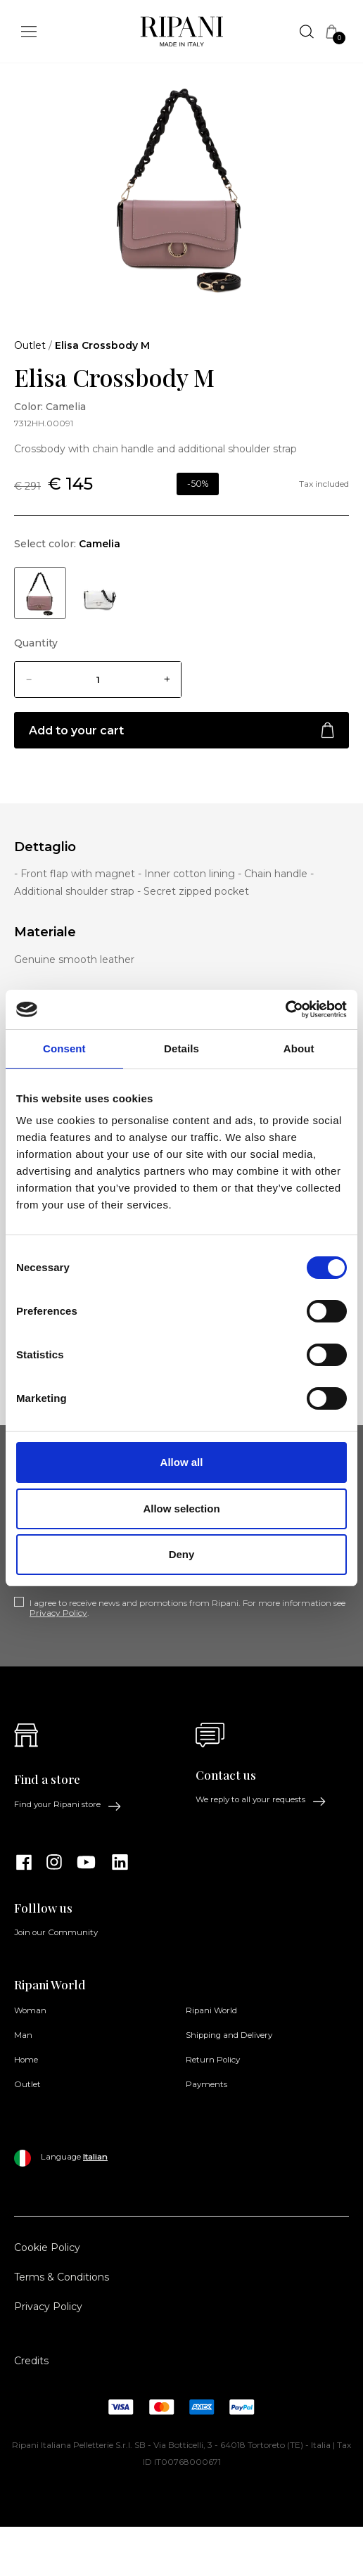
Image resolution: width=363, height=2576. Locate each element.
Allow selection (181, 1509)
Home (26, 2060)
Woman (30, 2010)
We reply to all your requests (261, 1800)
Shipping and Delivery (229, 2035)
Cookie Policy (47, 2247)
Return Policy (213, 2060)
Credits (31, 2360)
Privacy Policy (58, 1612)
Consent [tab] (64, 1048)
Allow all (181, 1462)
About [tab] (299, 1048)
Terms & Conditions (61, 2277)
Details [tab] (181, 1048)
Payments (206, 2084)
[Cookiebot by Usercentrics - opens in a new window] (285, 1009)
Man (23, 2035)
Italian (95, 2157)
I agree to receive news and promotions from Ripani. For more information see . (187, 1608)
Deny (182, 1554)
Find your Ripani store (68, 1805)
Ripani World (211, 2010)
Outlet (30, 345)
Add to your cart (181, 730)
